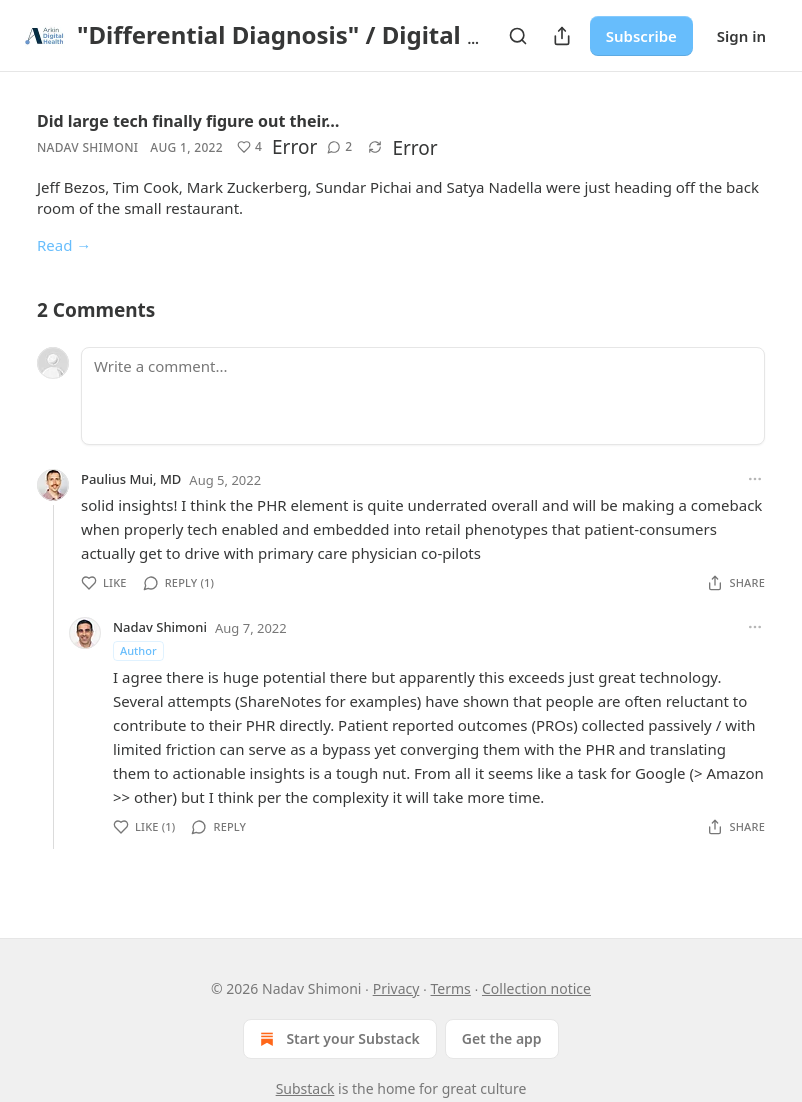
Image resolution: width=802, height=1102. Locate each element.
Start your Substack (337, 1039)
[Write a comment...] (423, 396)
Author (138, 650)
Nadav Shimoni (87, 147)
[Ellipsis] (755, 479)
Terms (451, 988)
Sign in (741, 36)
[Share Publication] (562, 36)
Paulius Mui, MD (131, 479)
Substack (305, 1088)
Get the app (502, 1038)
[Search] (518, 36)
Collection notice (536, 988)
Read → (64, 245)
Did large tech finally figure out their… (188, 121)
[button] (249, 147)
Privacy (396, 988)
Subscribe (641, 36)
